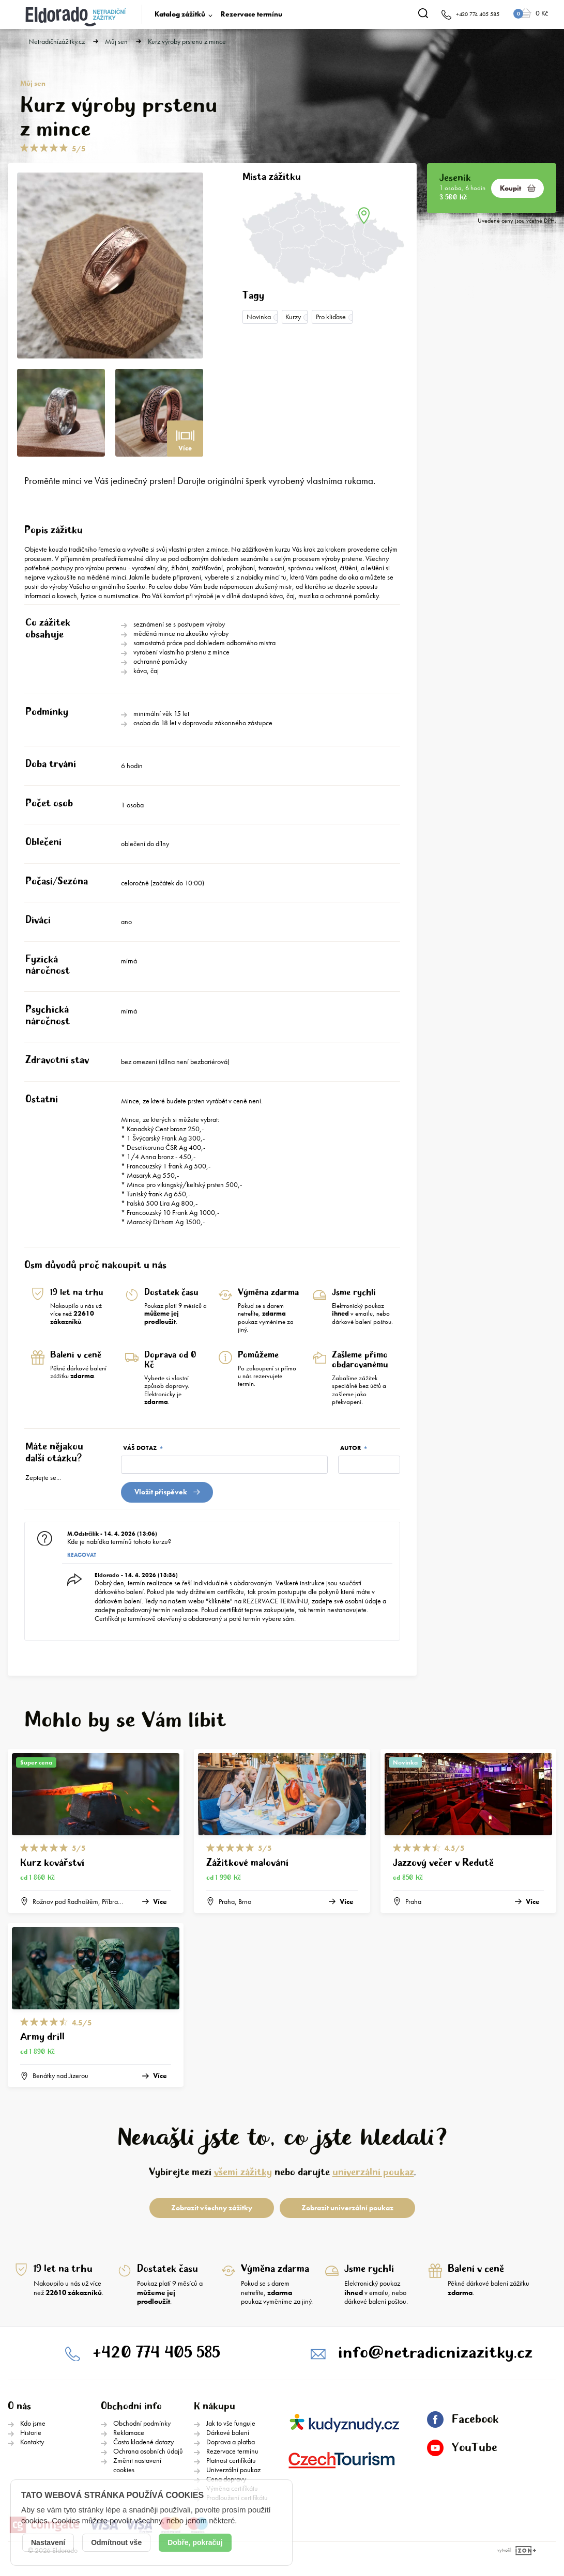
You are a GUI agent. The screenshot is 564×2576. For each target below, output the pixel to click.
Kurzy (293, 316)
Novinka (259, 316)
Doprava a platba (230, 2441)
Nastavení (48, 2542)
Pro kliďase (331, 316)
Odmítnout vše (116, 2542)
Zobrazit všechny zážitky (211, 2207)
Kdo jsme (32, 2423)
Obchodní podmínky (142, 2423)
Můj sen (116, 41)
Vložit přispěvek (167, 1491)
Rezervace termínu (251, 14)
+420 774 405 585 (156, 2353)
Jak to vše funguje (230, 2423)
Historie (30, 2432)
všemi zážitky (243, 2172)
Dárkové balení (227, 2432)
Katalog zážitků (180, 14)
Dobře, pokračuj (195, 2542)
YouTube (462, 2448)
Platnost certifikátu (231, 2460)
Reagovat (81, 1554)
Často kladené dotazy (143, 2441)
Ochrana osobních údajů (148, 2451)
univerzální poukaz (373, 2172)
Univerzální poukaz (233, 2469)
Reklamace (128, 2432)
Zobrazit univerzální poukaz (347, 2207)
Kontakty (32, 2441)
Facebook (462, 2419)
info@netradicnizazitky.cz (435, 2353)
